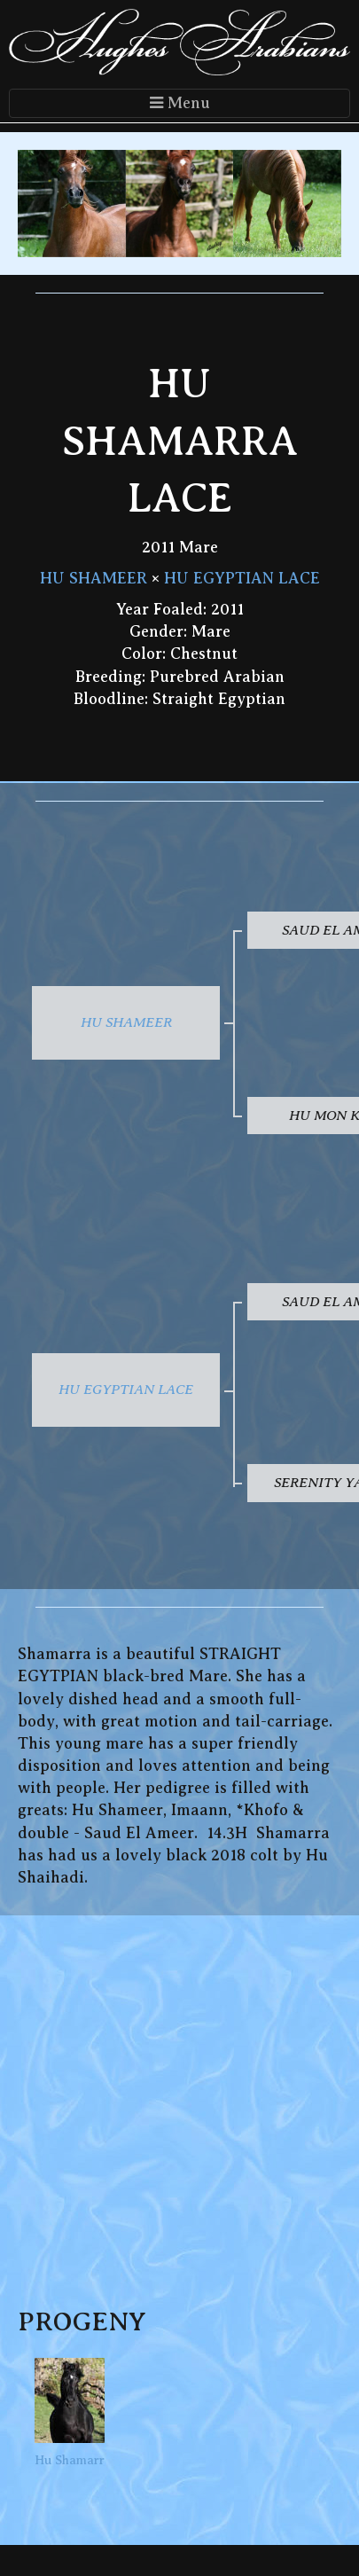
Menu (180, 103)
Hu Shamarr (70, 2412)
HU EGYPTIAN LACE (242, 578)
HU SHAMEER (93, 578)
